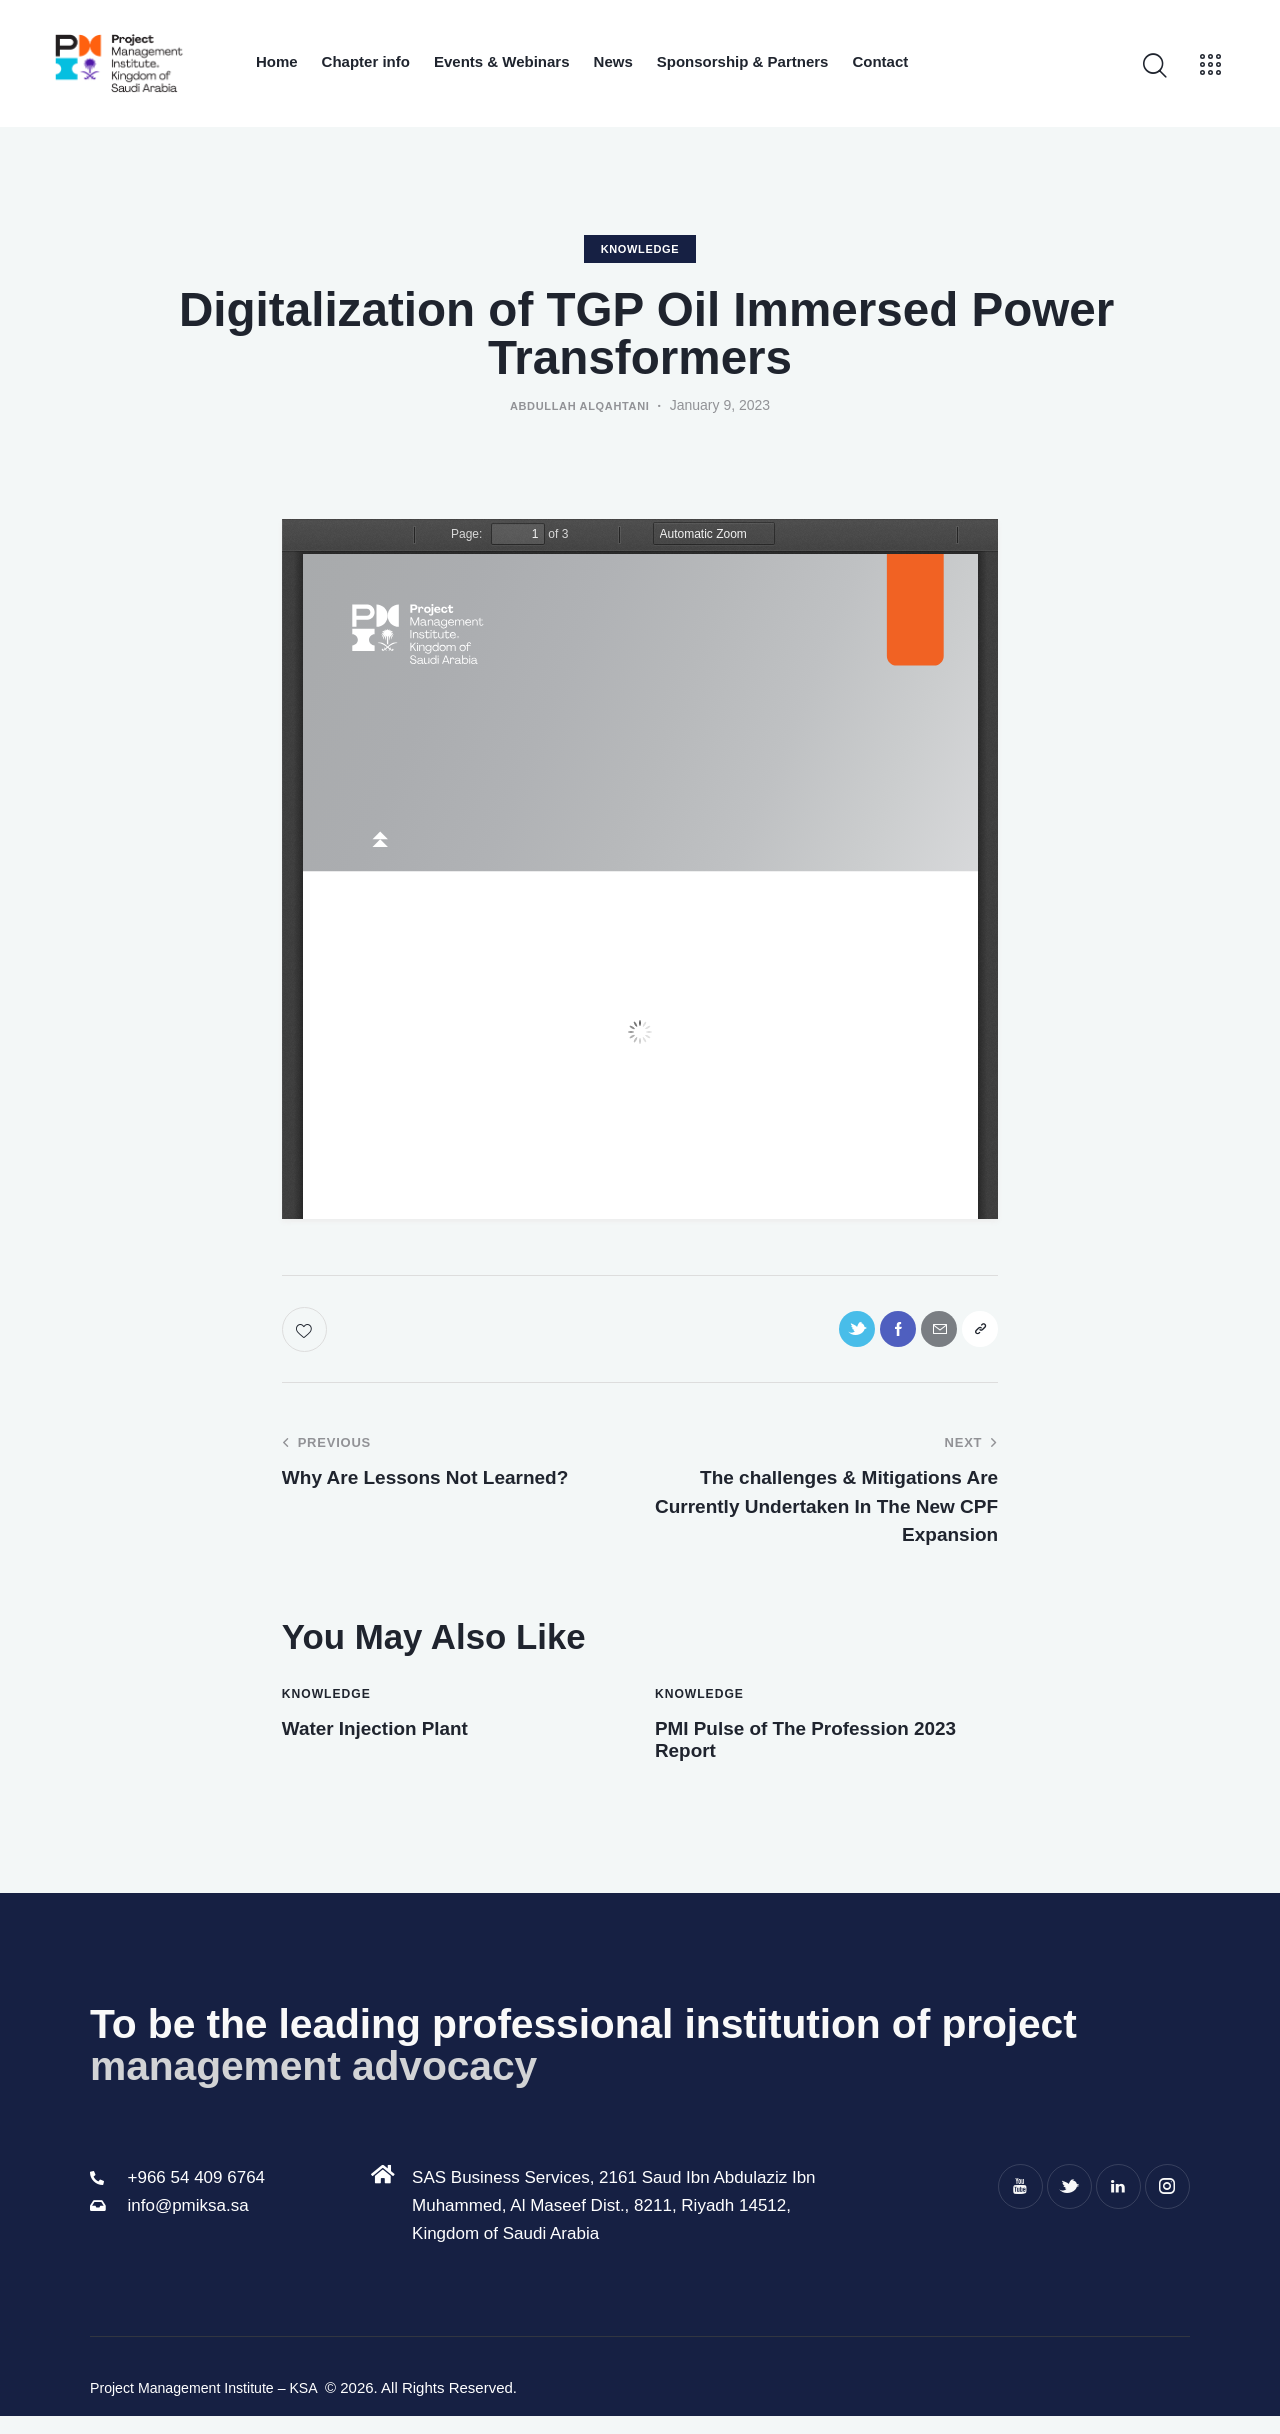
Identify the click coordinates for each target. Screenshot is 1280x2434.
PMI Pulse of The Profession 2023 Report (816, 1752)
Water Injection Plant (400, 1737)
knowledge (640, 249)
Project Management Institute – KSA (212, 2405)
